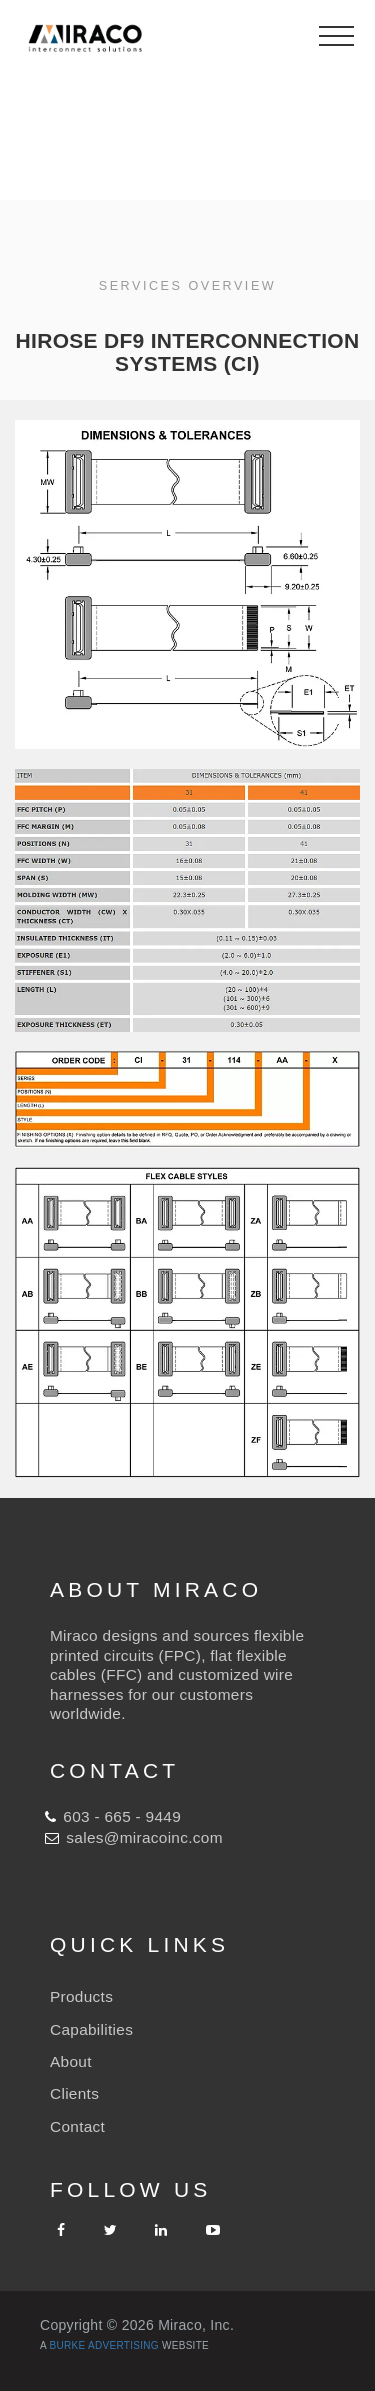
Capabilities (91, 2029)
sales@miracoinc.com (144, 1837)
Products (81, 1996)
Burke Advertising (104, 2345)
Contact (77, 2126)
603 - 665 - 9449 (122, 1816)
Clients (74, 2093)
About (71, 2061)
